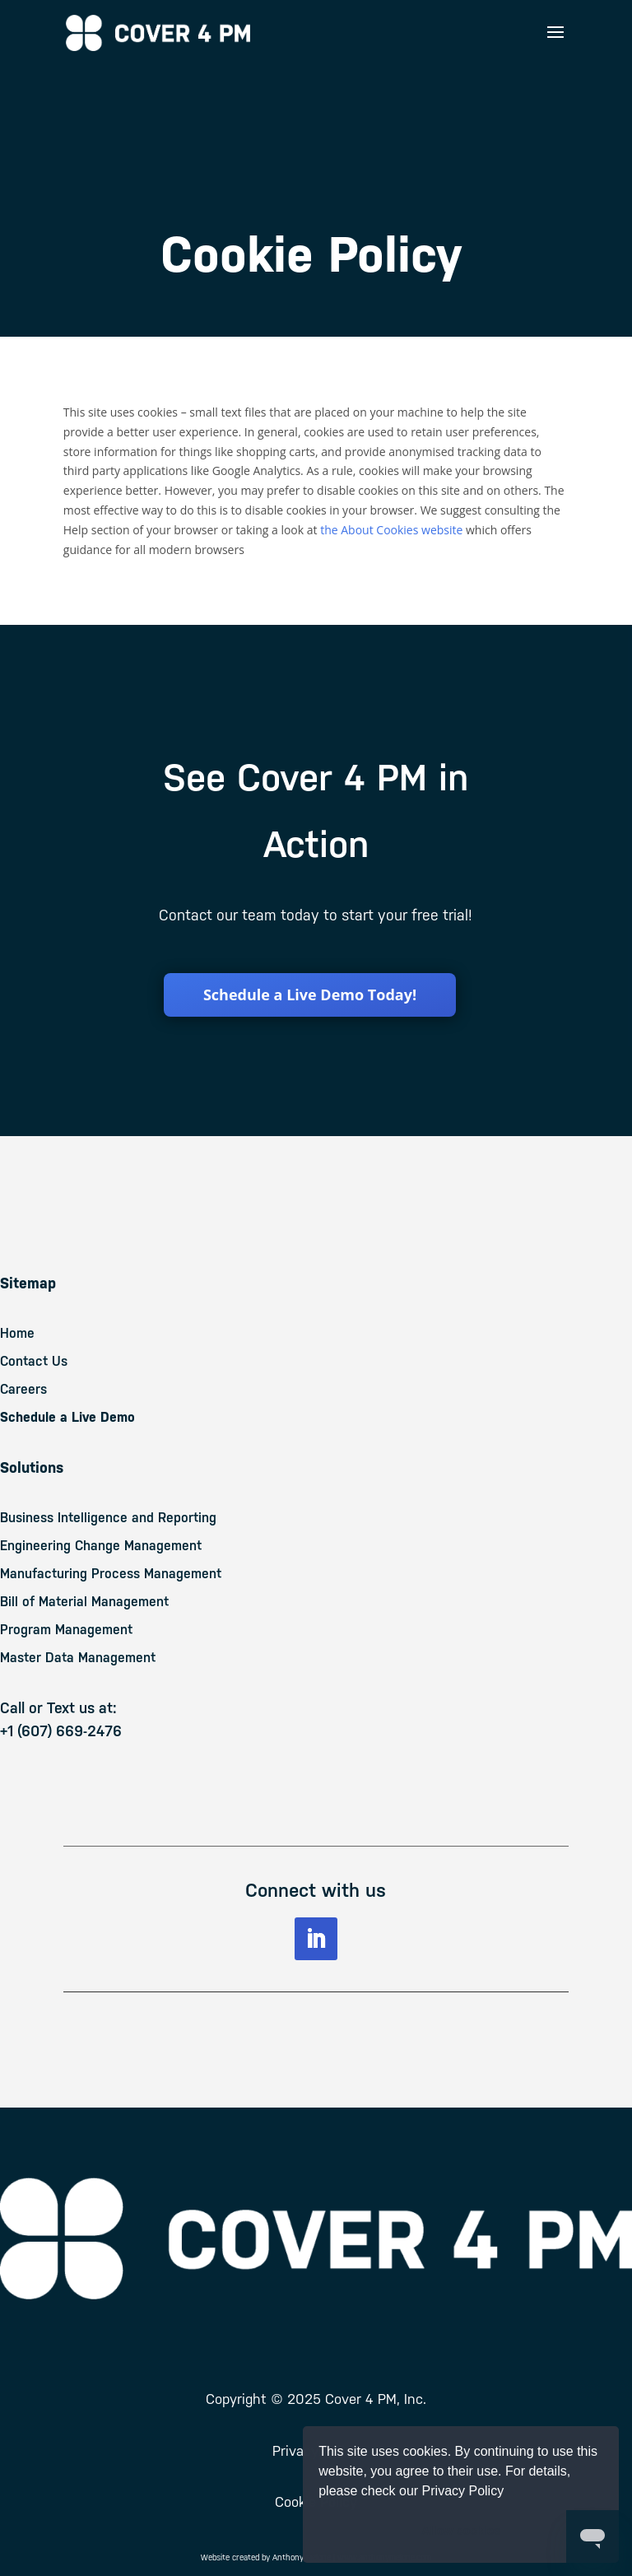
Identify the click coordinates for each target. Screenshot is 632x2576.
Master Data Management (78, 1657)
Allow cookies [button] (460, 2530)
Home (17, 1333)
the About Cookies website (391, 530)
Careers (23, 1389)
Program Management (66, 1629)
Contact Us (33, 1361)
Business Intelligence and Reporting (108, 1518)
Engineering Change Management (101, 1546)
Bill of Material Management (84, 1601)
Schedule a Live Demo (67, 1417)
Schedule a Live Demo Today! (309, 994)
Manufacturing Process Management (110, 1573)
